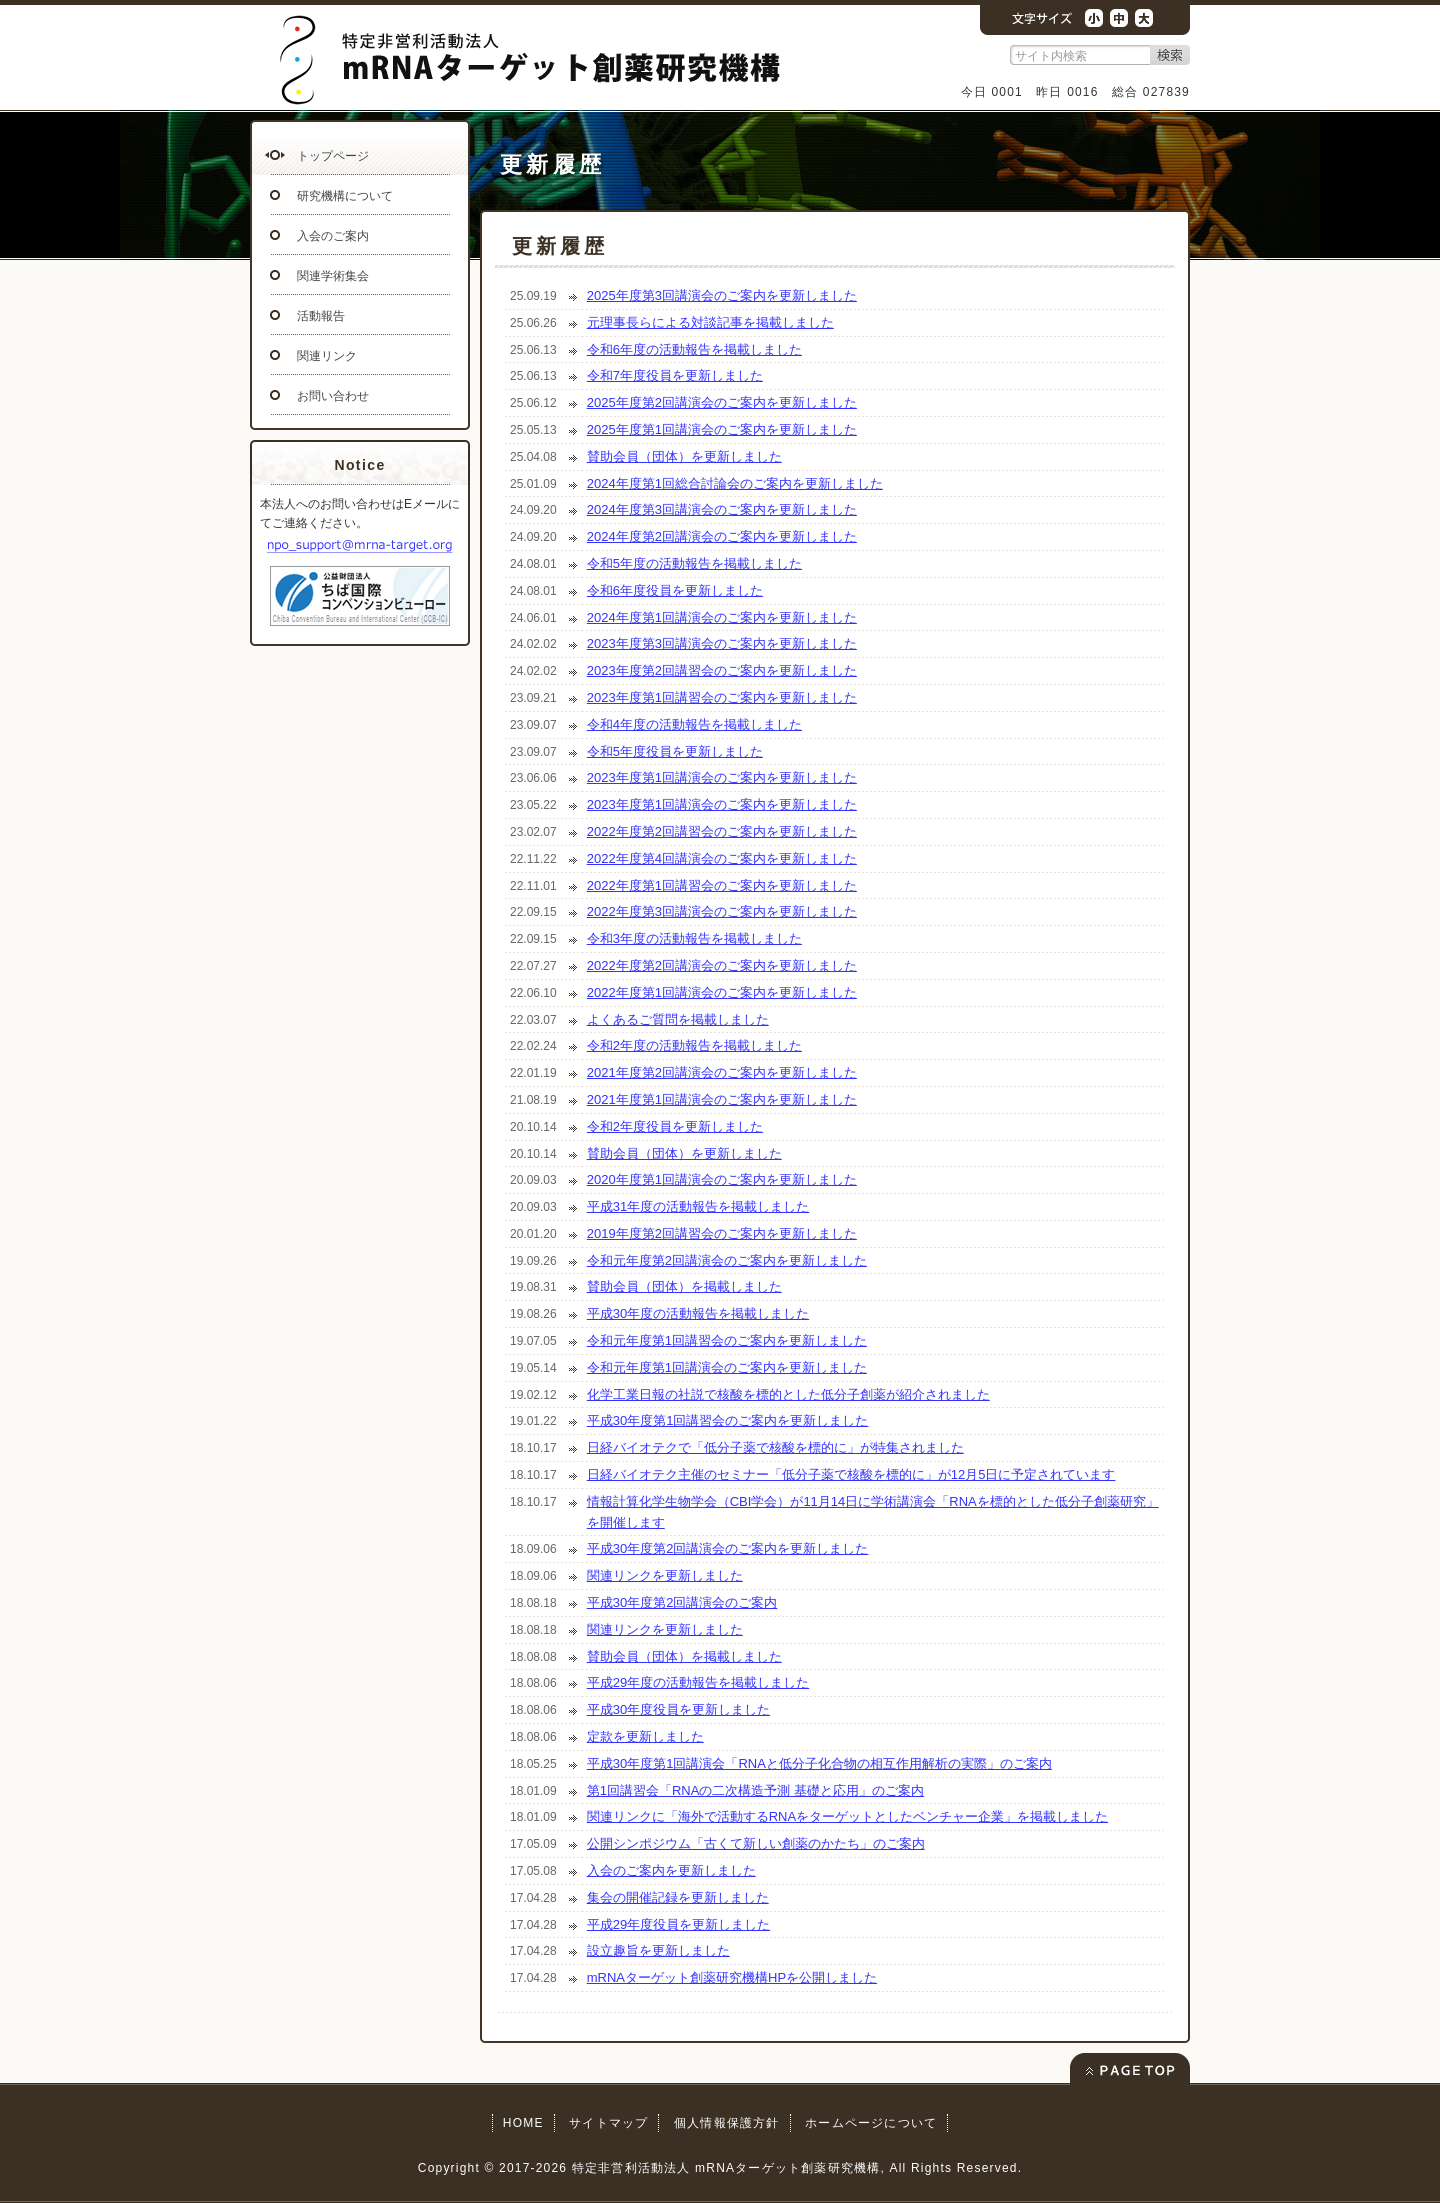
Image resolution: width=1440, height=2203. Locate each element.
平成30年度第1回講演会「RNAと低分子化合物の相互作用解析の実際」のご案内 (819, 1763)
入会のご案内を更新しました (671, 1870)
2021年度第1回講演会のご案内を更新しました (722, 1099)
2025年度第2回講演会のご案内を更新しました (722, 402)
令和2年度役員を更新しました (675, 1126)
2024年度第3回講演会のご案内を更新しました (722, 509)
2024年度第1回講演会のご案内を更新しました (722, 617)
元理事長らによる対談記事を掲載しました (710, 322)
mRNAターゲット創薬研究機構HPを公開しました (732, 1977)
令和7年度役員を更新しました (675, 375)
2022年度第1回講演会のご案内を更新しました (722, 992)
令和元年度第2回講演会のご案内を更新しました (727, 1260)
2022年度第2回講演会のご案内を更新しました (722, 965)
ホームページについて (871, 2123)
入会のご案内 (333, 236)
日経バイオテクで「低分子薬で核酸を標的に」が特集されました (775, 1447)
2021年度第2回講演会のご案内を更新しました (722, 1072)
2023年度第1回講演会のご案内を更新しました (722, 777)
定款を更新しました (645, 1736)
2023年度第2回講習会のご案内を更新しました (722, 670)
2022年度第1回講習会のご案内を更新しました (722, 885)
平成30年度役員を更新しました (678, 1709)
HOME (523, 2123)
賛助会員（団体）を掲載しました (684, 1286)
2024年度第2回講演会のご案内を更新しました (722, 536)
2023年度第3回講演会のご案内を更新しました (722, 643)
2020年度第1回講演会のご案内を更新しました (722, 1179)
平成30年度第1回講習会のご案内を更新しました (728, 1420)
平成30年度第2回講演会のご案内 (682, 1602)
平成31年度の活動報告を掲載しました (698, 1206)
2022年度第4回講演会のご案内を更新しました (722, 858)
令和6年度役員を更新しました (675, 590)
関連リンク (327, 356)
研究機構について (345, 196)
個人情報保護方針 (727, 2123)
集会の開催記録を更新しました (678, 1897)
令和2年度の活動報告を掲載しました (694, 1045)
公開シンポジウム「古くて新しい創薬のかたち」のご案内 (756, 1843)
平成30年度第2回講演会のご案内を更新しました (728, 1548)
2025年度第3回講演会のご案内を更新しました (722, 295)
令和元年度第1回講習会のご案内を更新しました (727, 1340)
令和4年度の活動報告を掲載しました (694, 724)
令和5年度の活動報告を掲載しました (694, 563)
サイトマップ (608, 2123)
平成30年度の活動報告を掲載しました (698, 1313)
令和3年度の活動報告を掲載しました (694, 938)
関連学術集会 (333, 276)
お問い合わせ (333, 396)
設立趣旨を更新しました (658, 1950)
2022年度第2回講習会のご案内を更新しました (722, 831)
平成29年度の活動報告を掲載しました (698, 1682)
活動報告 (321, 316)
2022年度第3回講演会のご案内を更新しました (722, 911)
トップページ (333, 156)
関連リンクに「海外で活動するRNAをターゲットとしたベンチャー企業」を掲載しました (847, 1816)
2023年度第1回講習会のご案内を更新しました (722, 697)
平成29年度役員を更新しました (678, 1924)
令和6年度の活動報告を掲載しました (694, 349)
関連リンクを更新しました (665, 1575)
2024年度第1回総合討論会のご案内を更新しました (735, 483)
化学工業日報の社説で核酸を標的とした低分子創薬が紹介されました (788, 1394)
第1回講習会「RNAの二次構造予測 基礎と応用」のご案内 (755, 1790)
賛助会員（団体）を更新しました (684, 456)
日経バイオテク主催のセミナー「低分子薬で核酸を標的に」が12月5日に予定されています (851, 1474)
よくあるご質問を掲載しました (678, 1019)
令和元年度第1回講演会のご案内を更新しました (727, 1367)
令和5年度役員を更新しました (675, 751)
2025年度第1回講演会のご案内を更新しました (722, 429)
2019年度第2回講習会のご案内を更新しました (722, 1233)
